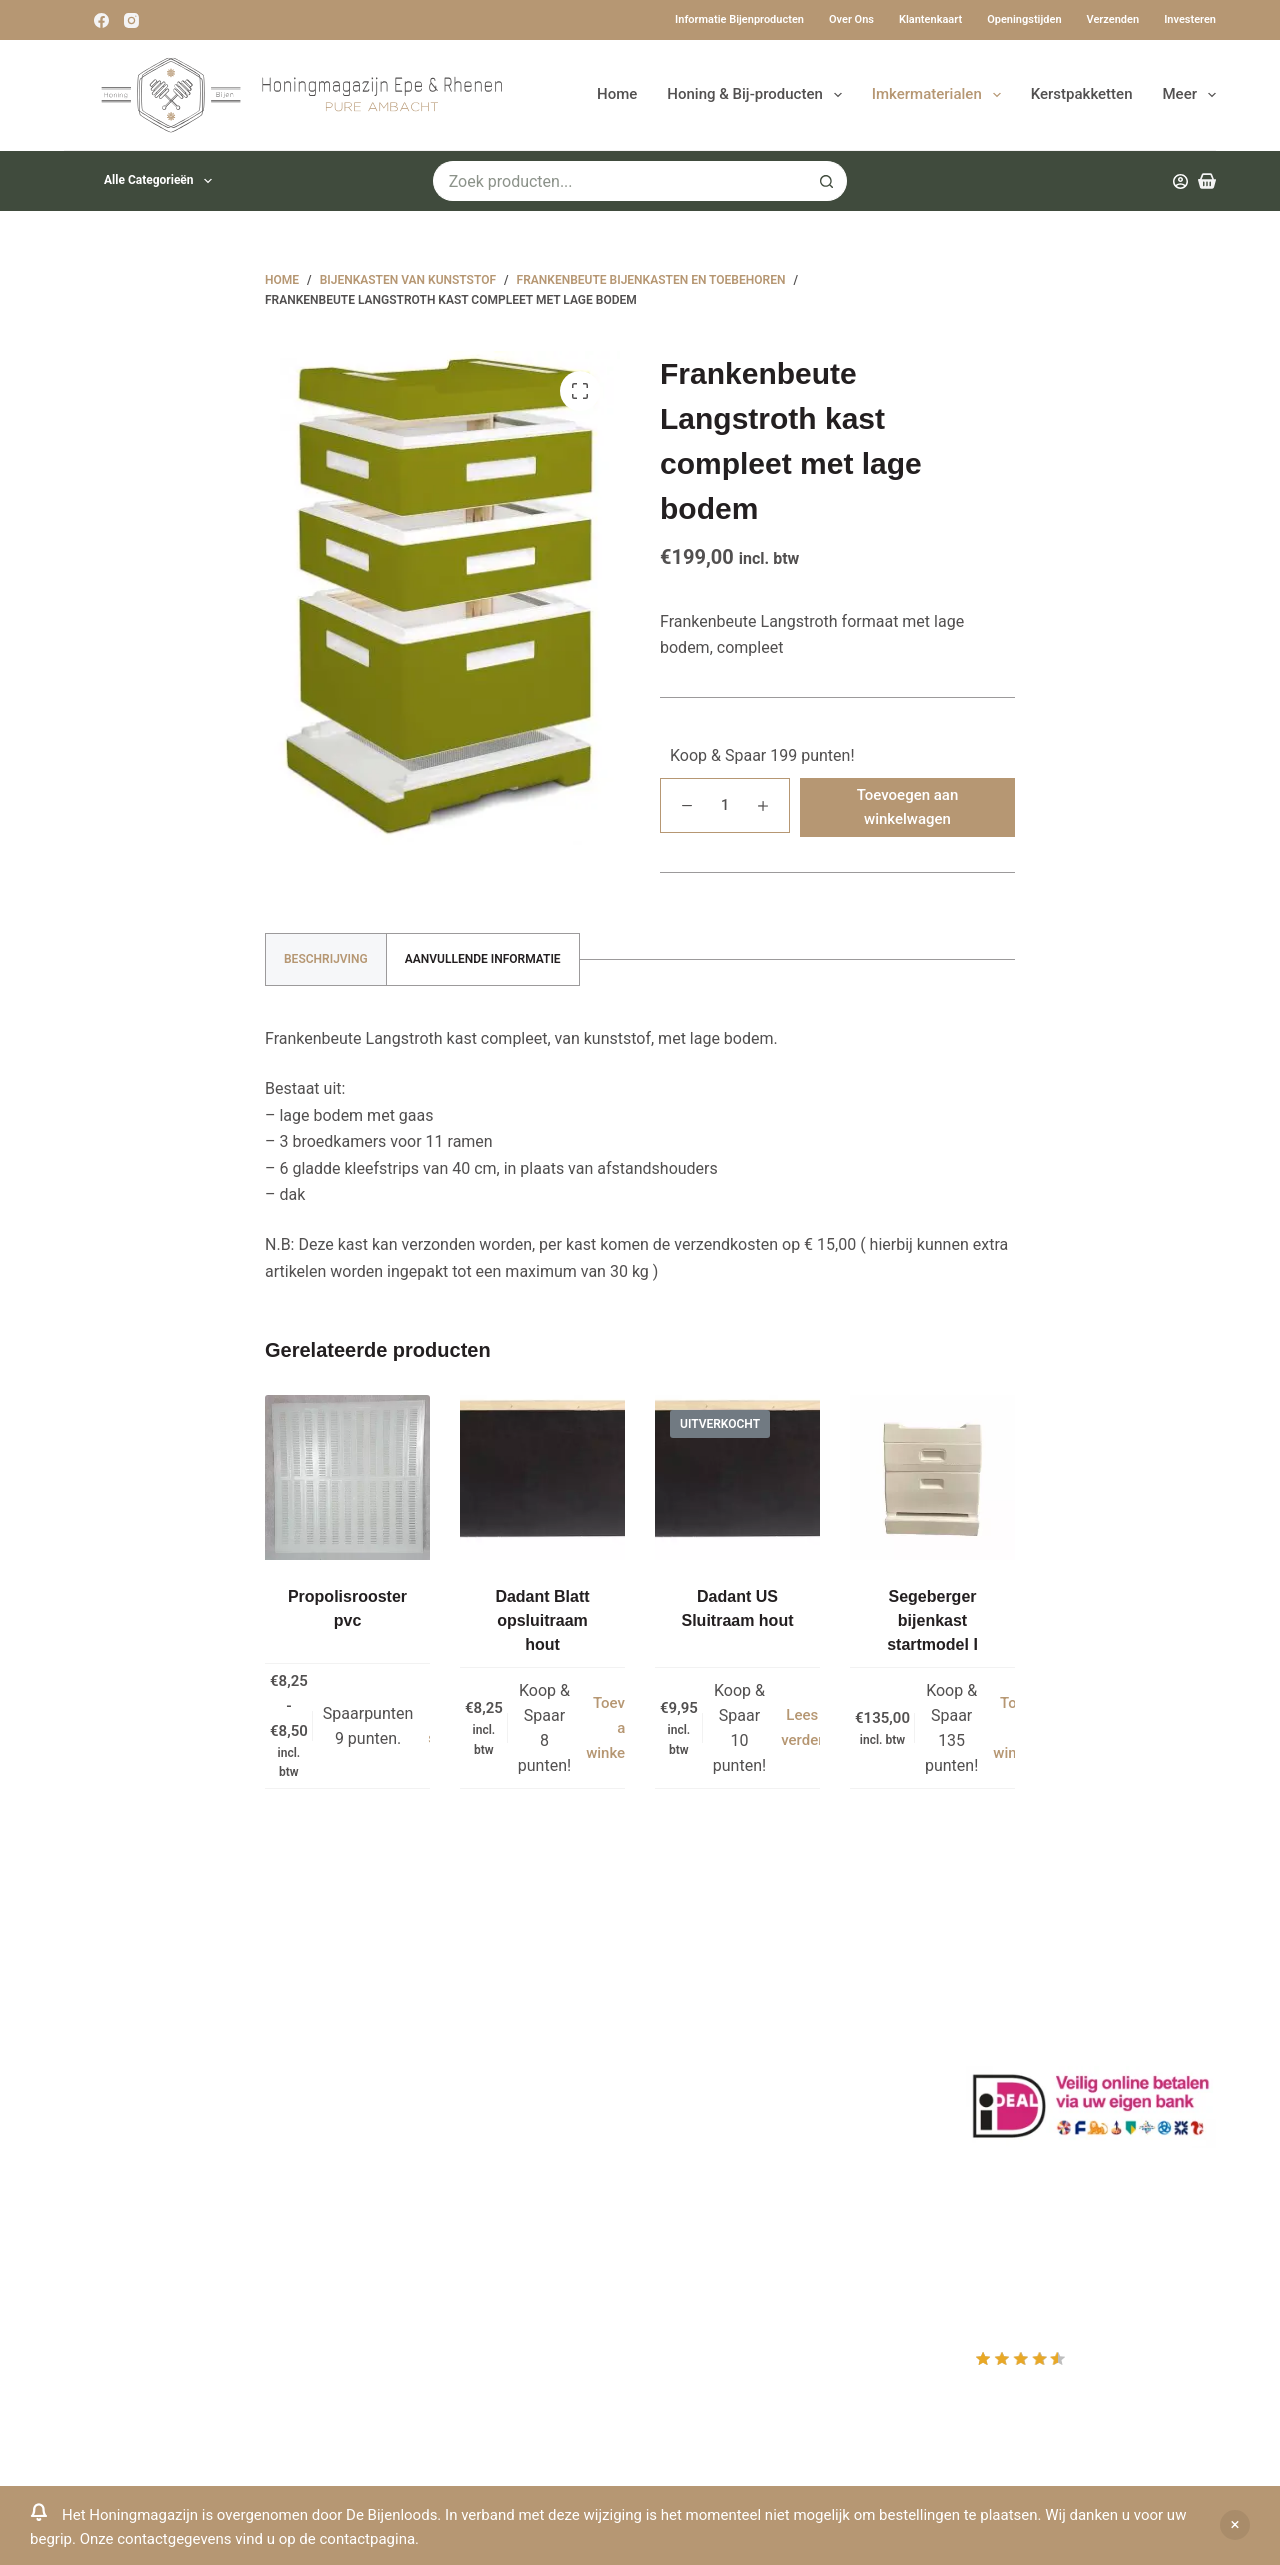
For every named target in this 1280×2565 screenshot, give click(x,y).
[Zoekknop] (827, 181)
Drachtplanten (415, 2027)
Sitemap (394, 2265)
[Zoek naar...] (620, 181)
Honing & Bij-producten (758, 95)
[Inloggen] (1180, 181)
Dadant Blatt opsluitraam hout (542, 1620)
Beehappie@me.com (137, 2236)
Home (617, 94)
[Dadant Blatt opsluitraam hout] (542, 1477)
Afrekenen (701, 2107)
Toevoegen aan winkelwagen (908, 807)
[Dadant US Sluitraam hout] (737, 1477)
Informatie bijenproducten (739, 19)
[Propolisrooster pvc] (347, 1477)
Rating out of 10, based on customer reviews (1089, 2373)
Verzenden (1113, 19)
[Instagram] (131, 20)
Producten (701, 2001)
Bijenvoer (398, 2186)
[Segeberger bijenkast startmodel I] (932, 1477)
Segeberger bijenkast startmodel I (932, 1620)
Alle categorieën (162, 181)
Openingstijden (1024, 19)
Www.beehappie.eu (132, 2210)
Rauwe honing (415, 2212)
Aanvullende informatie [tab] (483, 959)
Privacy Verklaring (428, 2107)
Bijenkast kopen (421, 2159)
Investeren (1190, 19)
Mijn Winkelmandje (732, 2080)
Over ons (851, 19)
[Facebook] (101, 20)
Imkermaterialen (940, 95)
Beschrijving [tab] (326, 959)
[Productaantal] (725, 805)
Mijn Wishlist (710, 2054)
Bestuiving (402, 2080)
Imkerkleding (410, 2238)
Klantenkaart (930, 19)
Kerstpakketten (1082, 94)
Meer (1190, 95)
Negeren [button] (1235, 2525)
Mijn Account (712, 2027)
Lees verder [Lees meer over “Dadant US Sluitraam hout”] (802, 1727)
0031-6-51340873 (127, 2183)
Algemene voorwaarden (449, 2133)
